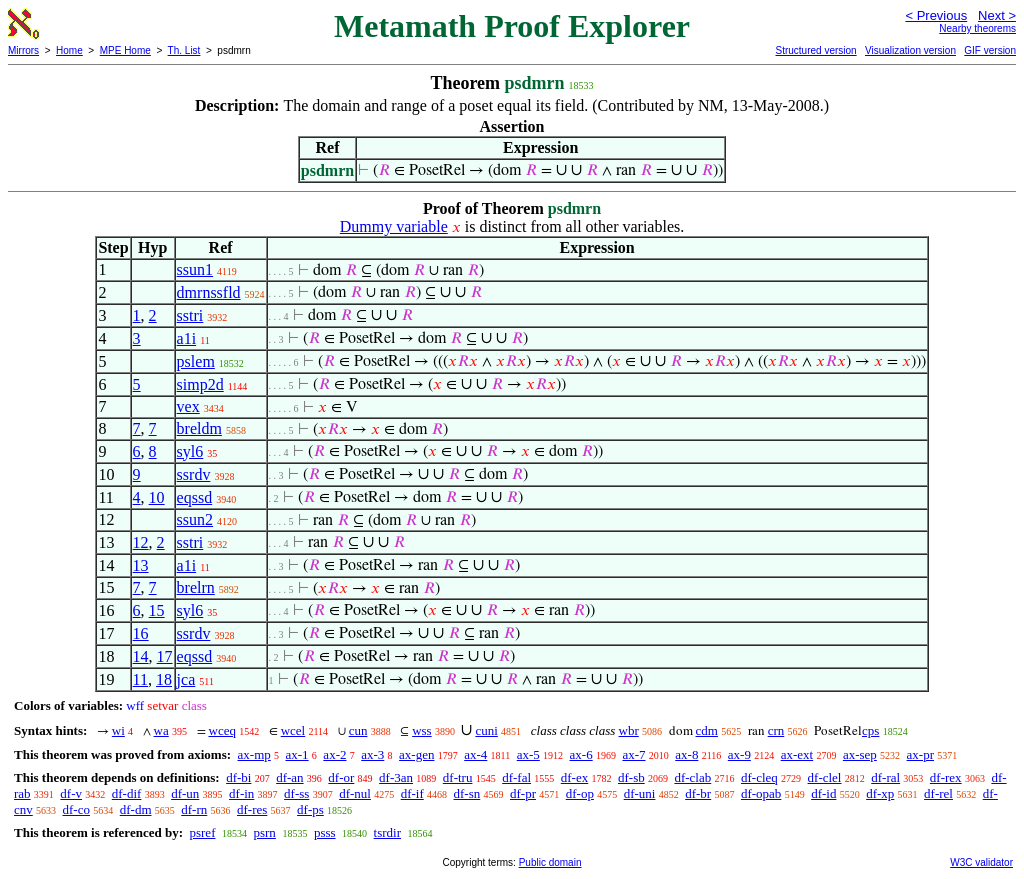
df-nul (355, 793)
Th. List (184, 50)
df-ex (574, 777)
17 (165, 656)
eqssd (195, 497)
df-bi (238, 777)
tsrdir (387, 832)
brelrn (196, 587)
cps (870, 730)
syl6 (190, 451)
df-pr (523, 793)
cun (358, 730)
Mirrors (23, 50)
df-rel (938, 793)
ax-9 (739, 754)
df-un (185, 793)
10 (157, 497)
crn (776, 730)
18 (164, 679)
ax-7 (633, 754)
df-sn (467, 793)
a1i (187, 338)
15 (157, 610)
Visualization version (910, 50)
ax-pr (920, 754)
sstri (190, 315)
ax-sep (860, 754)
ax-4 (475, 754)
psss (325, 832)
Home (69, 50)
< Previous (936, 15)
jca (186, 679)
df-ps (310, 809)
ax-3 (372, 754)
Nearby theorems (977, 28)
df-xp (880, 793)
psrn (264, 832)
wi (118, 730)
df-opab (761, 793)
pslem (196, 361)
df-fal (516, 777)
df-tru (458, 777)
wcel (293, 730)
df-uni (640, 793)
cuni (486, 730)
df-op (580, 793)
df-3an (396, 777)
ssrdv (194, 474)
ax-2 (334, 754)
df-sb (631, 777)
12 (141, 542)
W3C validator (981, 862)
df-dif (127, 793)
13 (141, 565)
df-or (341, 777)
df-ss (296, 793)
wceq (222, 730)
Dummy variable (394, 226)
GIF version (990, 50)
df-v (71, 793)
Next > (997, 15)
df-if (412, 793)
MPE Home (125, 50)
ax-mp (254, 754)
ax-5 (528, 754)
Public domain (550, 862)
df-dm (136, 809)
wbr (629, 730)
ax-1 (297, 754)
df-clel (825, 777)
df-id (823, 793)
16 (141, 633)
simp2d (200, 384)
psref (202, 832)
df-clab (692, 777)
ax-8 (686, 754)
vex (188, 406)
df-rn (194, 809)
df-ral (885, 777)
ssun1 (195, 269)
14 (141, 656)
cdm (707, 730)
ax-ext (797, 754)
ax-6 (581, 754)
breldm (199, 428)
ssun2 (195, 519)
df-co (76, 809)
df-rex (946, 777)
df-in (241, 793)
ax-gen (416, 754)
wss (422, 730)
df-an (289, 777)
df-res (252, 809)
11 (140, 679)
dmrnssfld (209, 292)
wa (161, 730)
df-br (698, 793)
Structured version (815, 50)
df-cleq (759, 777)
